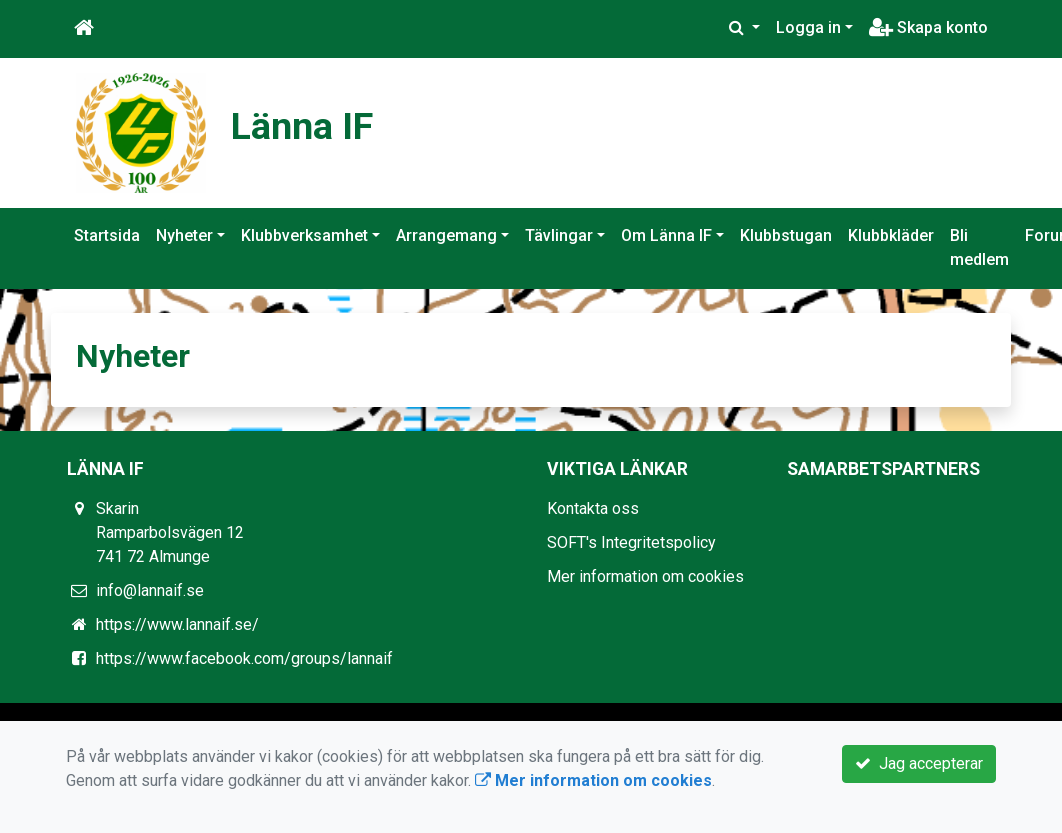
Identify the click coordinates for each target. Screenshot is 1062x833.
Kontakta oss (593, 508)
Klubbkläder (891, 235)
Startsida (107, 235)
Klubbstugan (786, 235)
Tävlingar (559, 235)
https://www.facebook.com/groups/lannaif (244, 658)
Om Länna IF (666, 235)
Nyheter (184, 235)
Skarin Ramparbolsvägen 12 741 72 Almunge (170, 532)
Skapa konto (928, 27)
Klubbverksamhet (304, 235)
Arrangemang (446, 235)
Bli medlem (979, 247)
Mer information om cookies (645, 576)
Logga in (808, 27)
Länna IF (310, 124)
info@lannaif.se (150, 590)
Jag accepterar (919, 763)
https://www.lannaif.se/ (177, 624)
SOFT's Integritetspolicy (631, 542)
